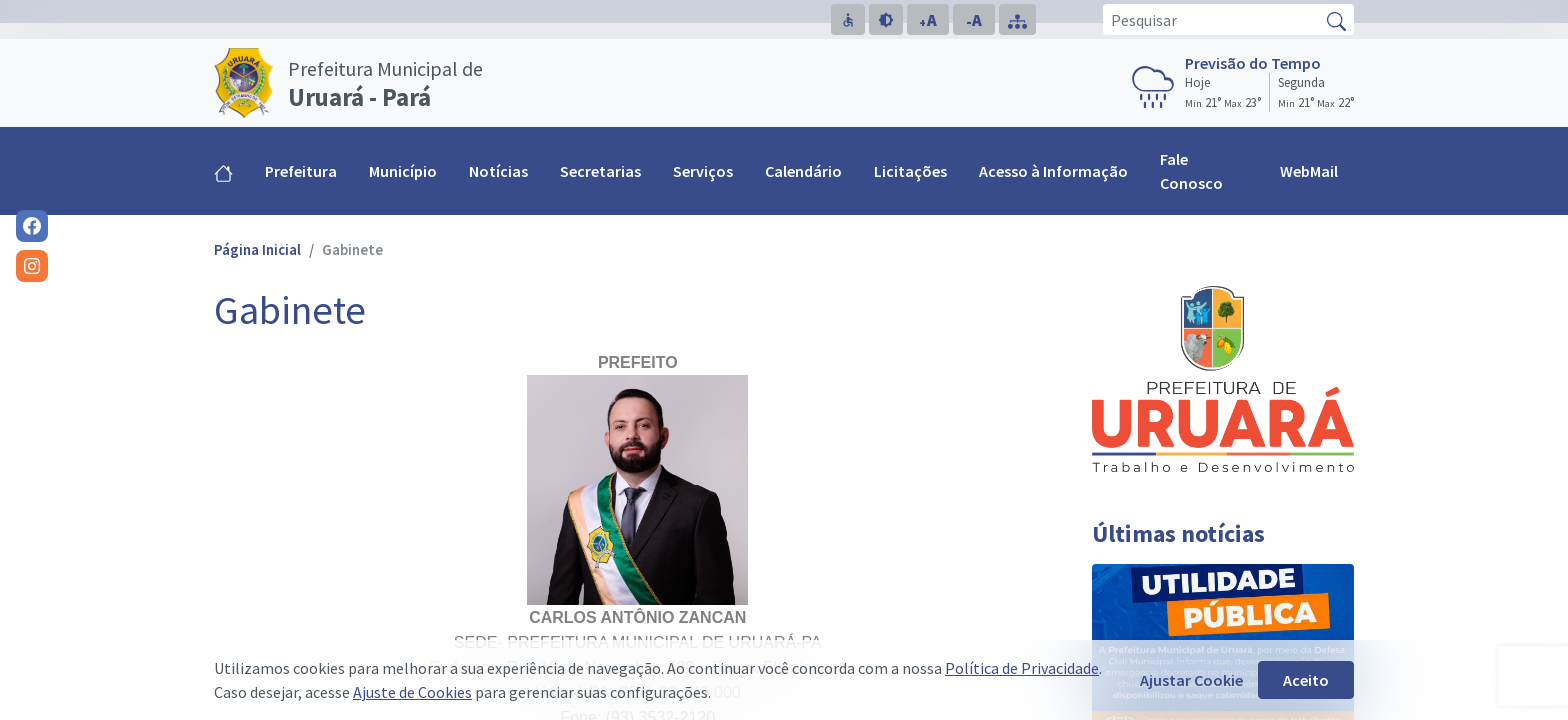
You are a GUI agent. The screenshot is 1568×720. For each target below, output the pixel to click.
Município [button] (403, 171)
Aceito (1306, 680)
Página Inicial (257, 249)
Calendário (803, 171)
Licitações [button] (910, 171)
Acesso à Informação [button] (1053, 171)
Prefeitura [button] (301, 171)
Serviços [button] (703, 171)
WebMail (1309, 171)
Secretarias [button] (600, 171)
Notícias (498, 171)
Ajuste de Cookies (412, 692)
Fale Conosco (1191, 171)
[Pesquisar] (1211, 19)
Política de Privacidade (1022, 668)
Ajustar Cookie (1191, 680)
